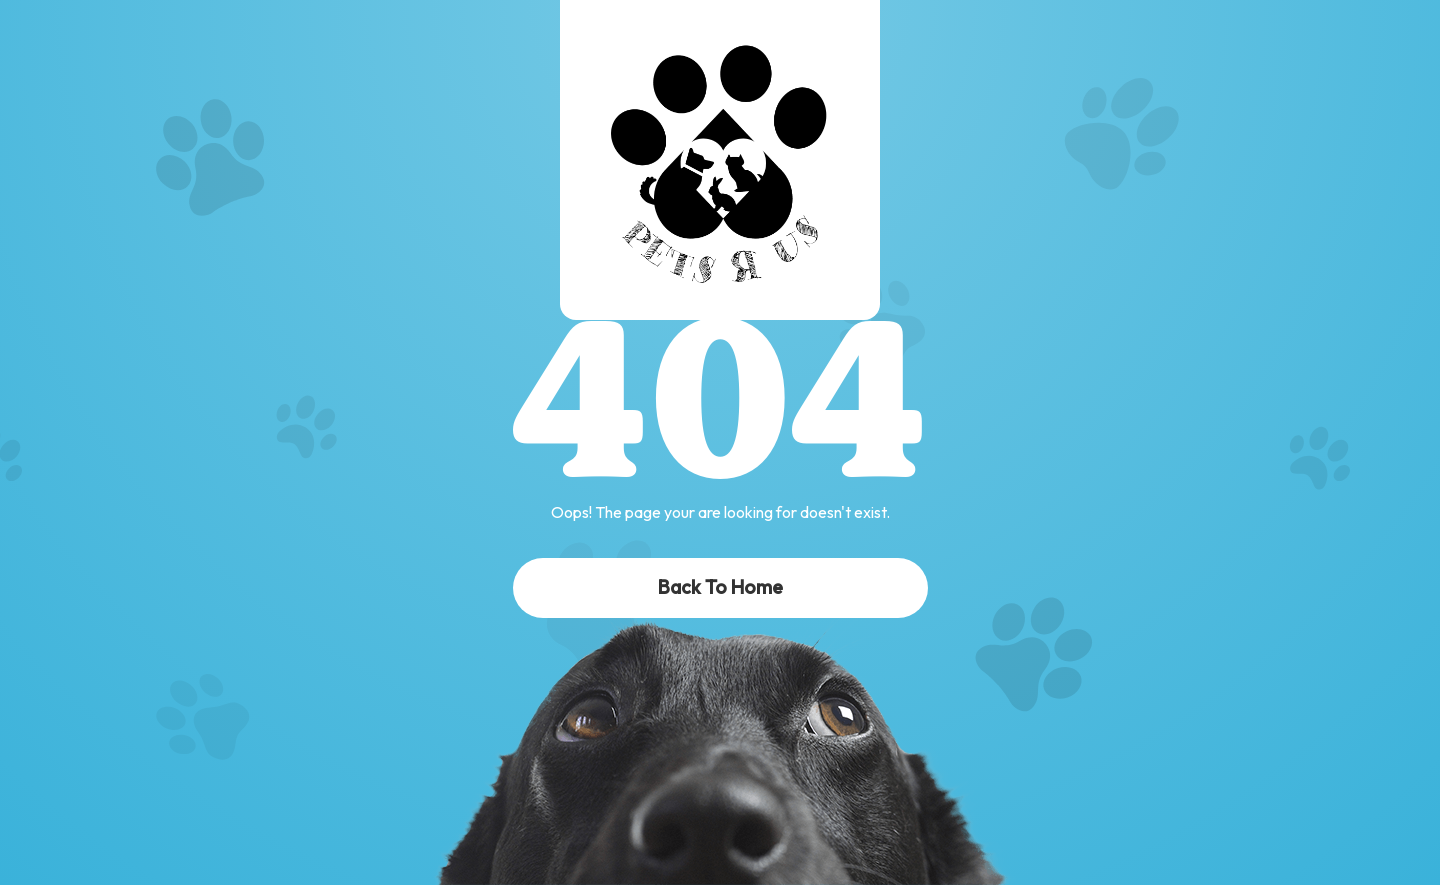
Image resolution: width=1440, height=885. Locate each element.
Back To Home (720, 587)
